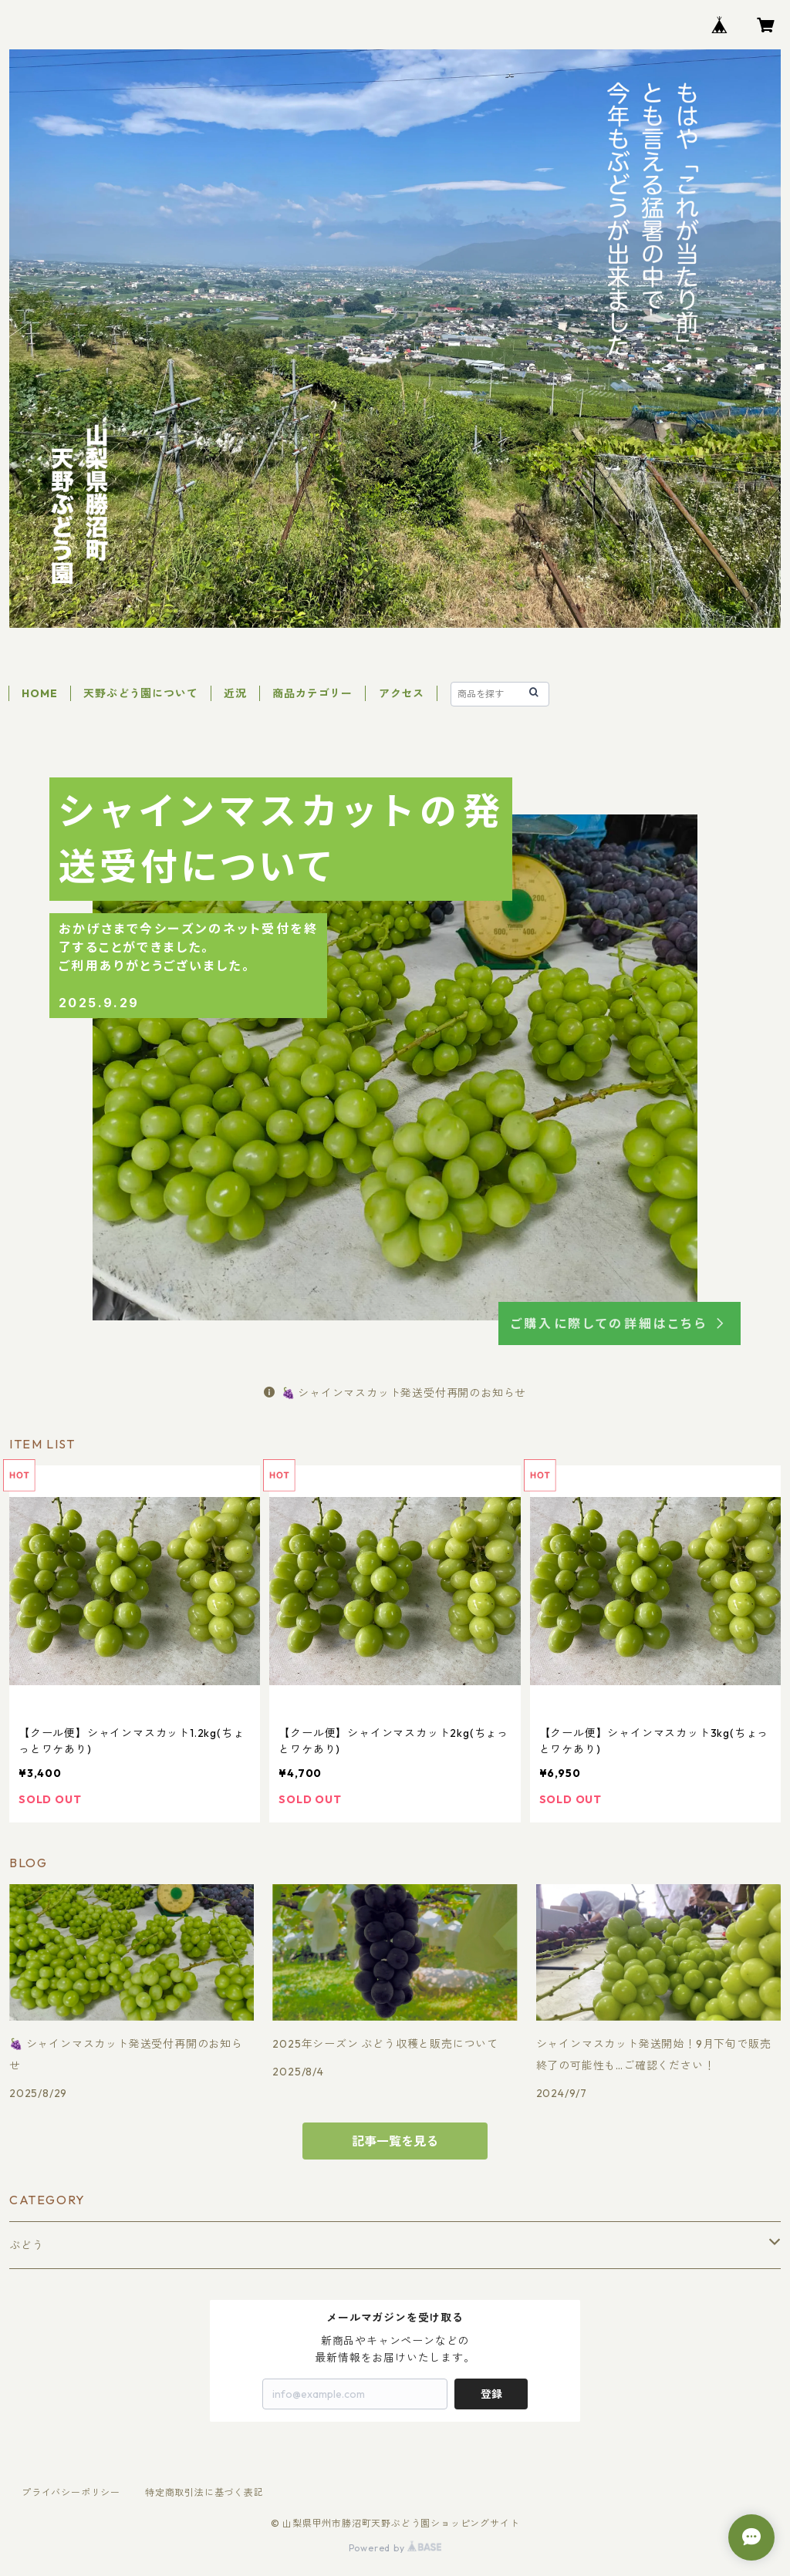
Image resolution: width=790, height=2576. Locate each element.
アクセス (401, 693)
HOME (39, 693)
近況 (235, 693)
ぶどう (26, 2245)
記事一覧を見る (395, 2141)
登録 (491, 2394)
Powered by (395, 2548)
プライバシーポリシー (71, 2492)
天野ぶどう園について (140, 693)
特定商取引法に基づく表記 (204, 2492)
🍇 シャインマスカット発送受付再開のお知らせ (395, 1393)
